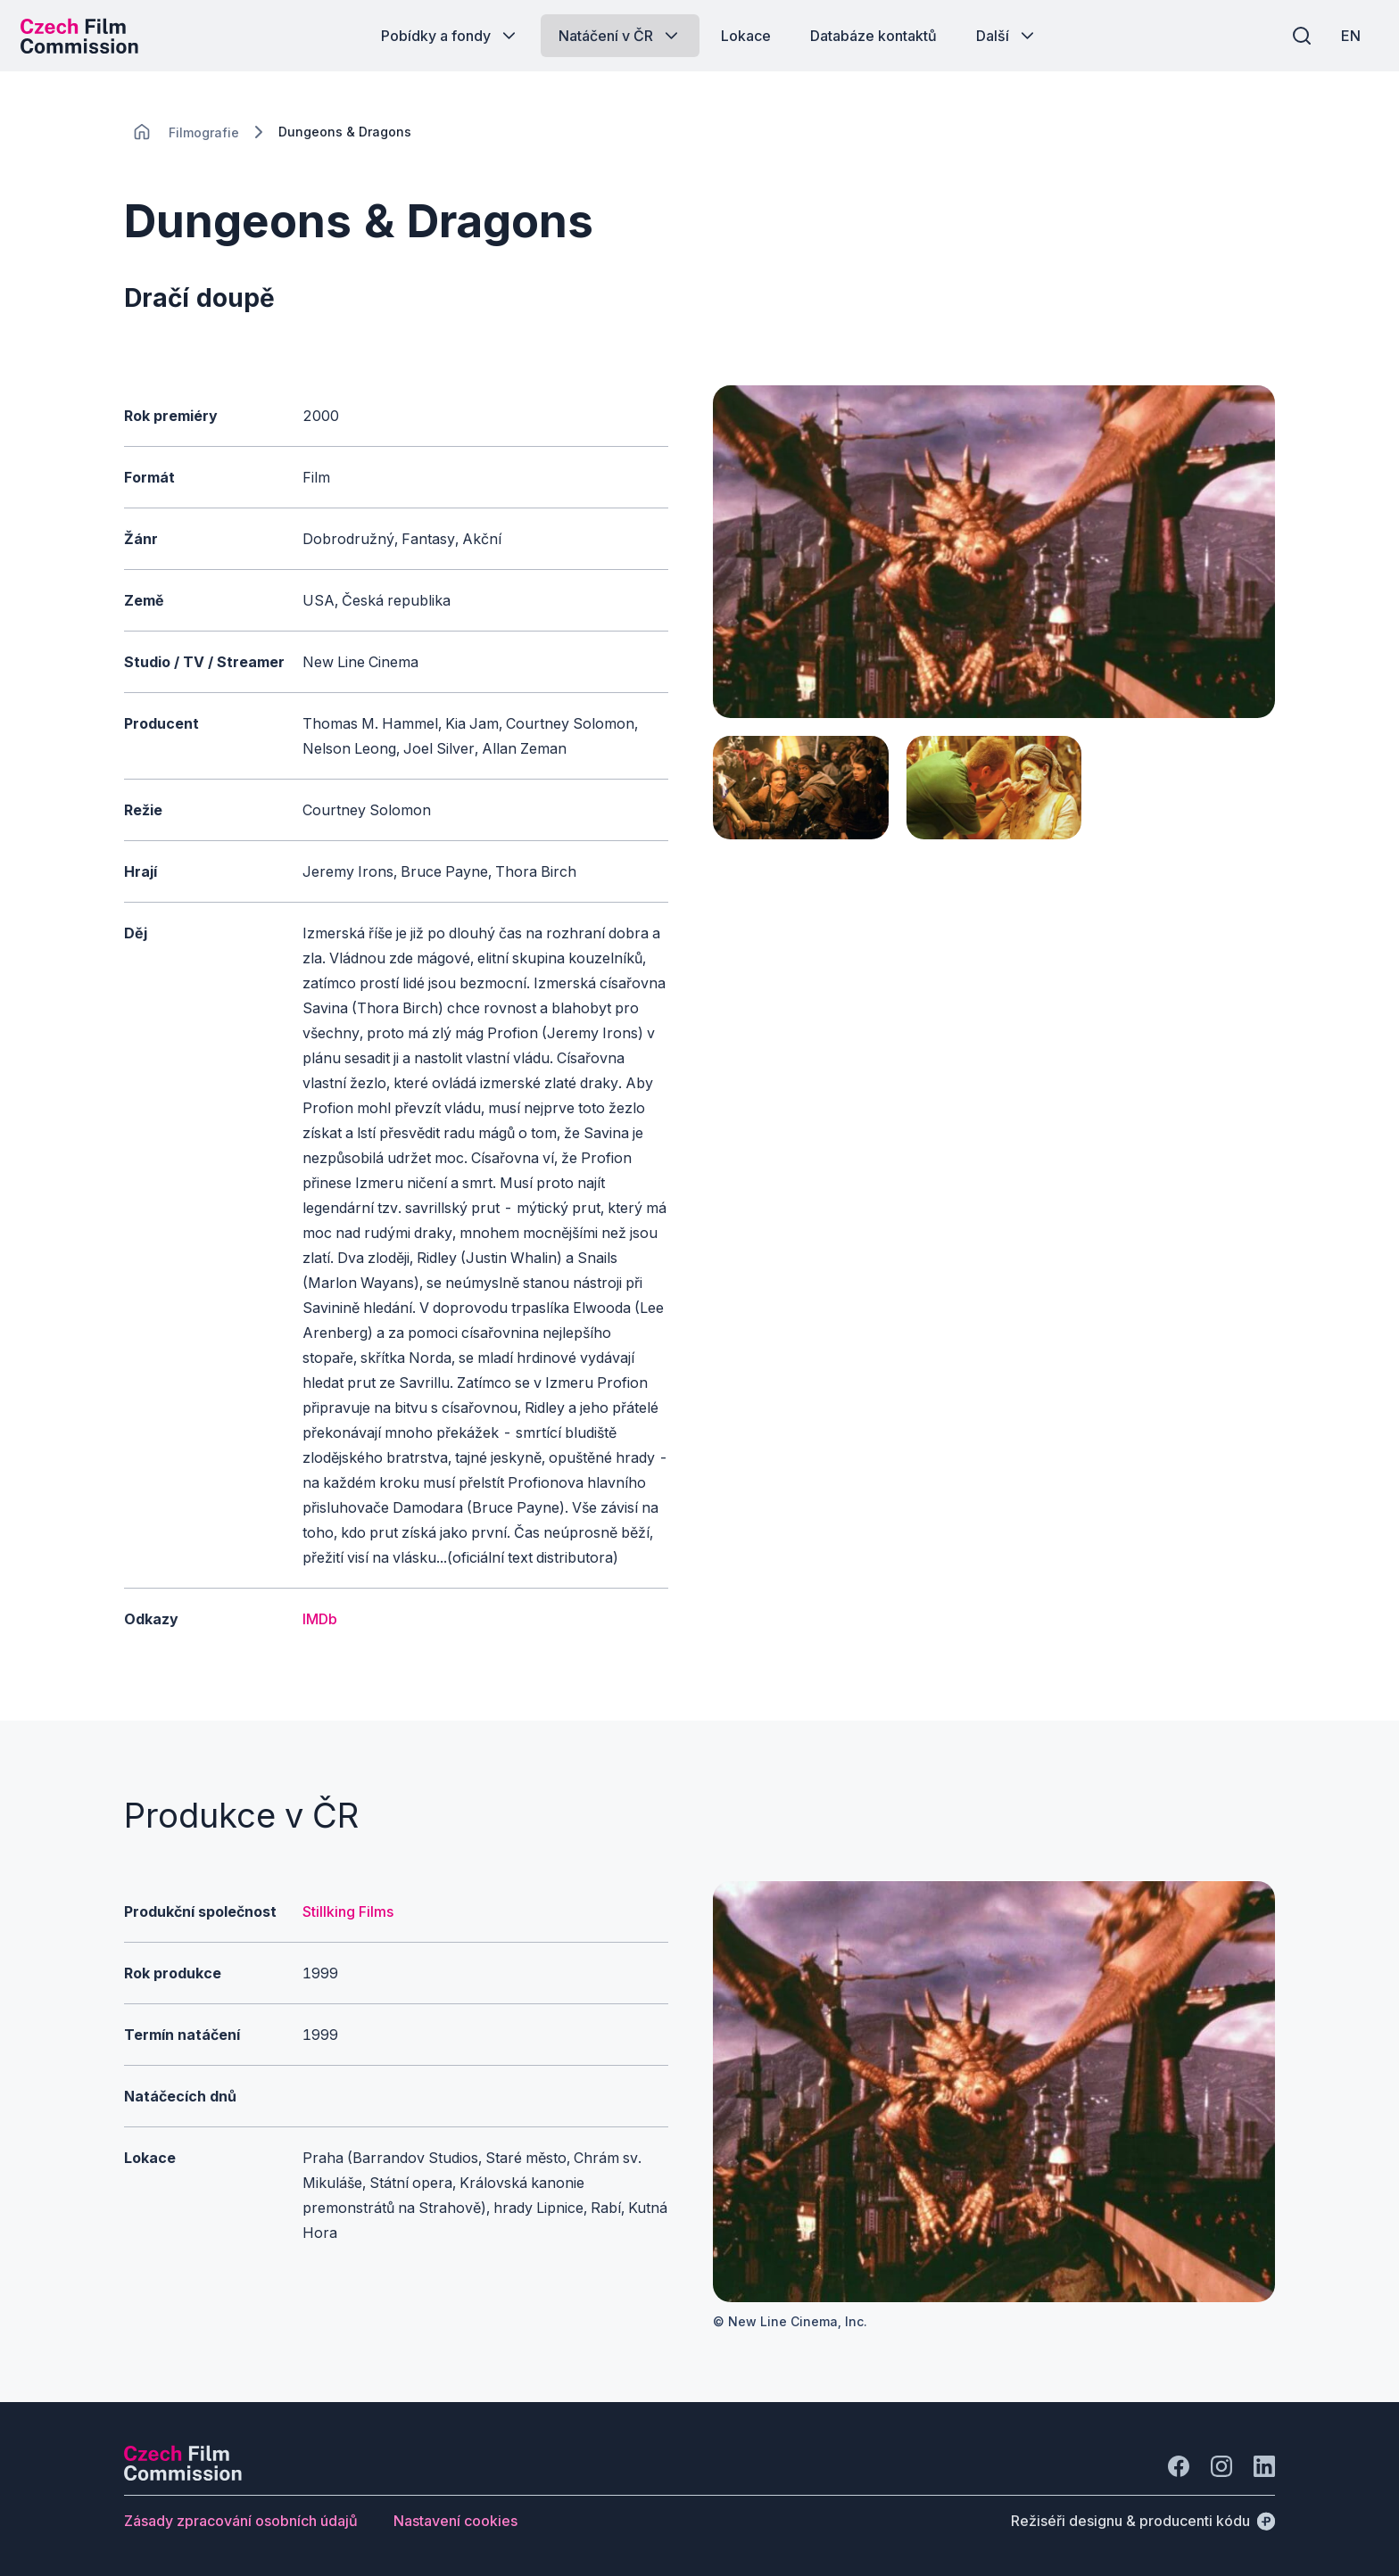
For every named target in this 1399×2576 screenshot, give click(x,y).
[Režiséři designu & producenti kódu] (1143, 2520)
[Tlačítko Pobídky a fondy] (450, 35)
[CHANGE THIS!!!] (142, 132)
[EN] (1344, 35)
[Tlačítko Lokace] (746, 35)
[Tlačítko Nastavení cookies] (455, 2520)
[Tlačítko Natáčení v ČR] (620, 35)
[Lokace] (204, 132)
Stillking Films (347, 1911)
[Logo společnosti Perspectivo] (183, 2475)
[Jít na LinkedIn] (1264, 2466)
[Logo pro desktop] (86, 36)
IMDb (319, 1619)
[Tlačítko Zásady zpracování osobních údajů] (241, 2520)
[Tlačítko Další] (1006, 35)
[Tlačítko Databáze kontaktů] (873, 35)
